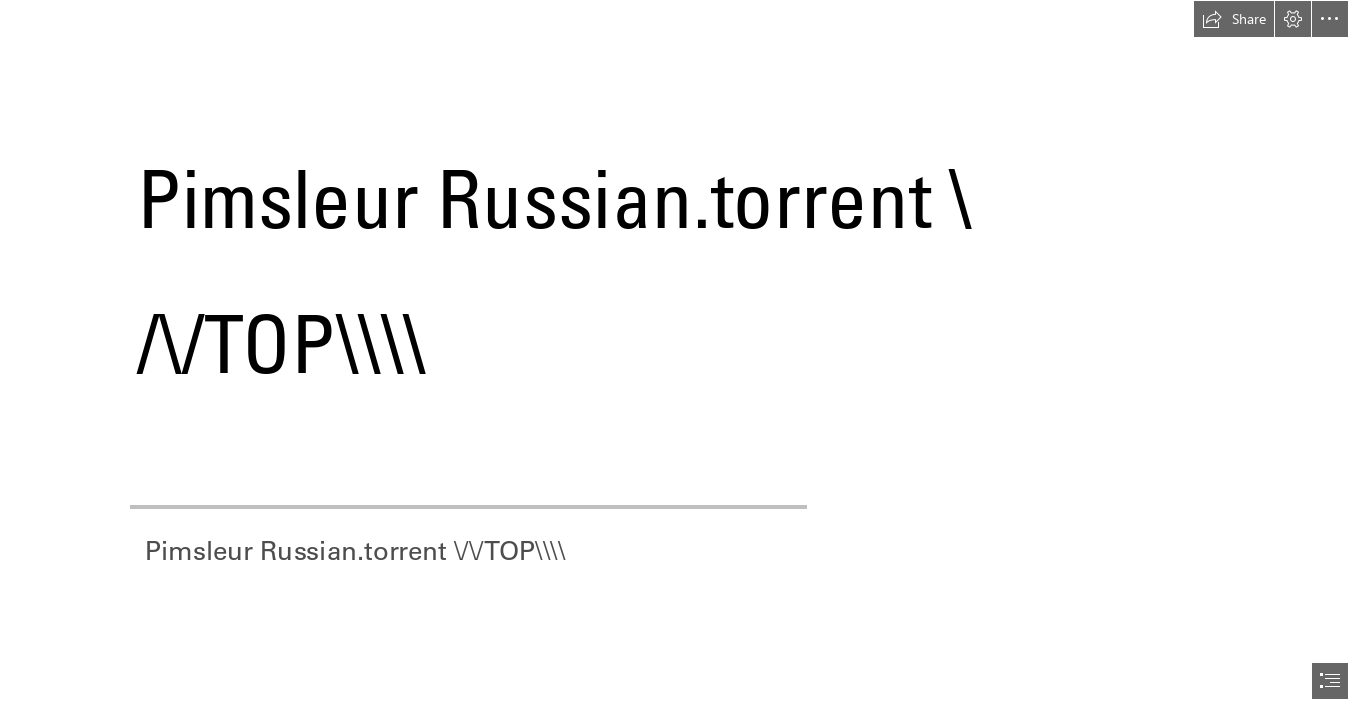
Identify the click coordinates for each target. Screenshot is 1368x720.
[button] (1234, 19)
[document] (684, 360)
